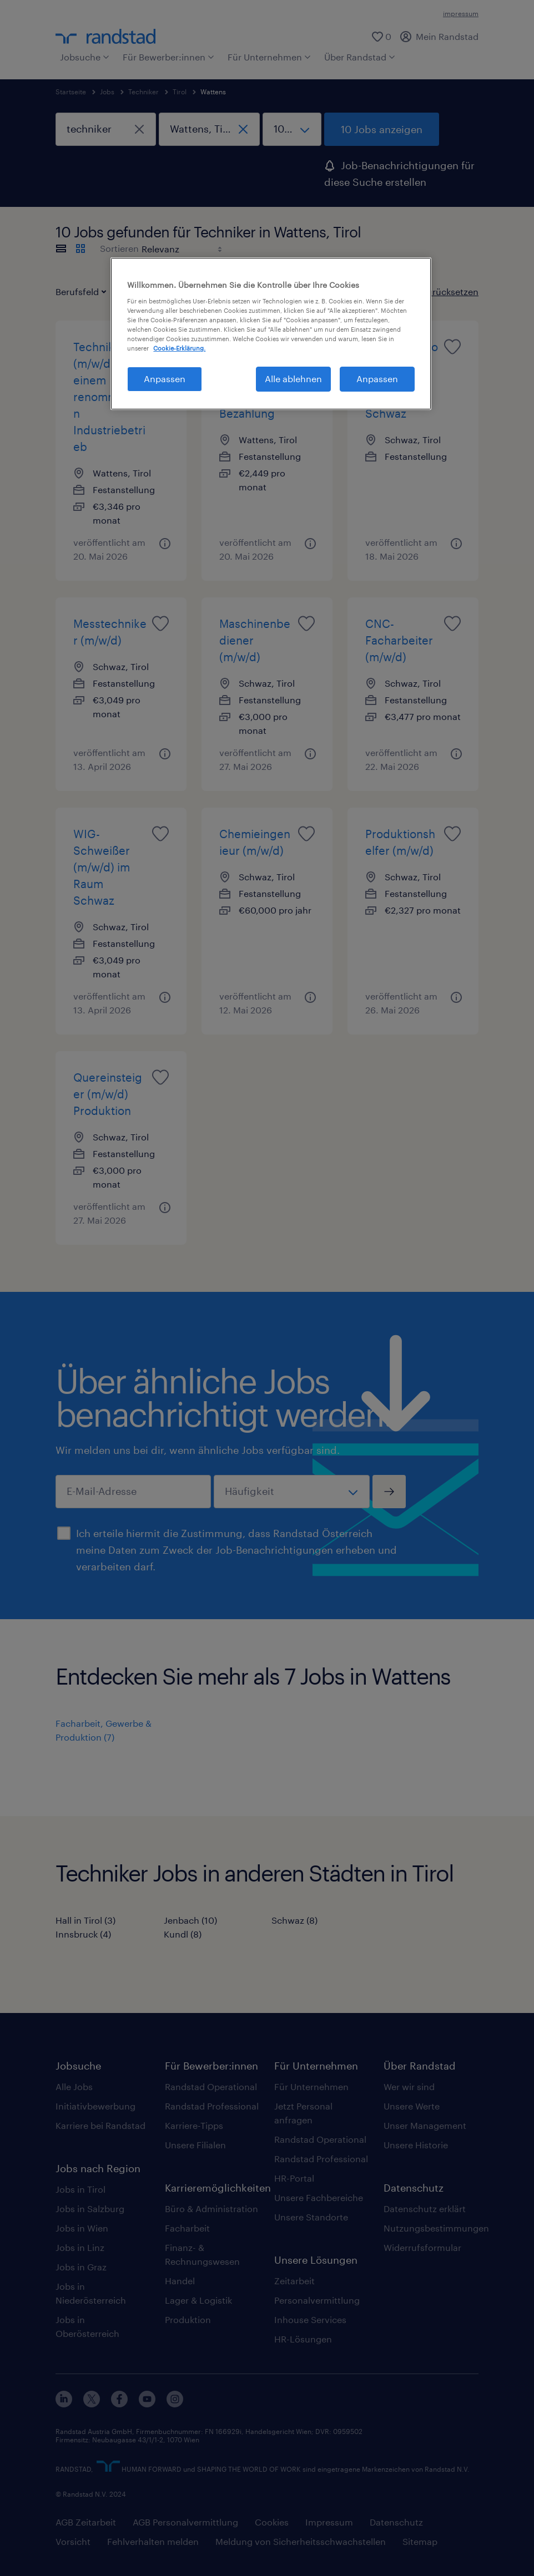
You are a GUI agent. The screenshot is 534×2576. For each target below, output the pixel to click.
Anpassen (377, 378)
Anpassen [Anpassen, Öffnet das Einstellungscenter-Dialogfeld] (164, 378)
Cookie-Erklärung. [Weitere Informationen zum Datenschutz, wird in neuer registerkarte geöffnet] (179, 348)
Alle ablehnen (293, 378)
